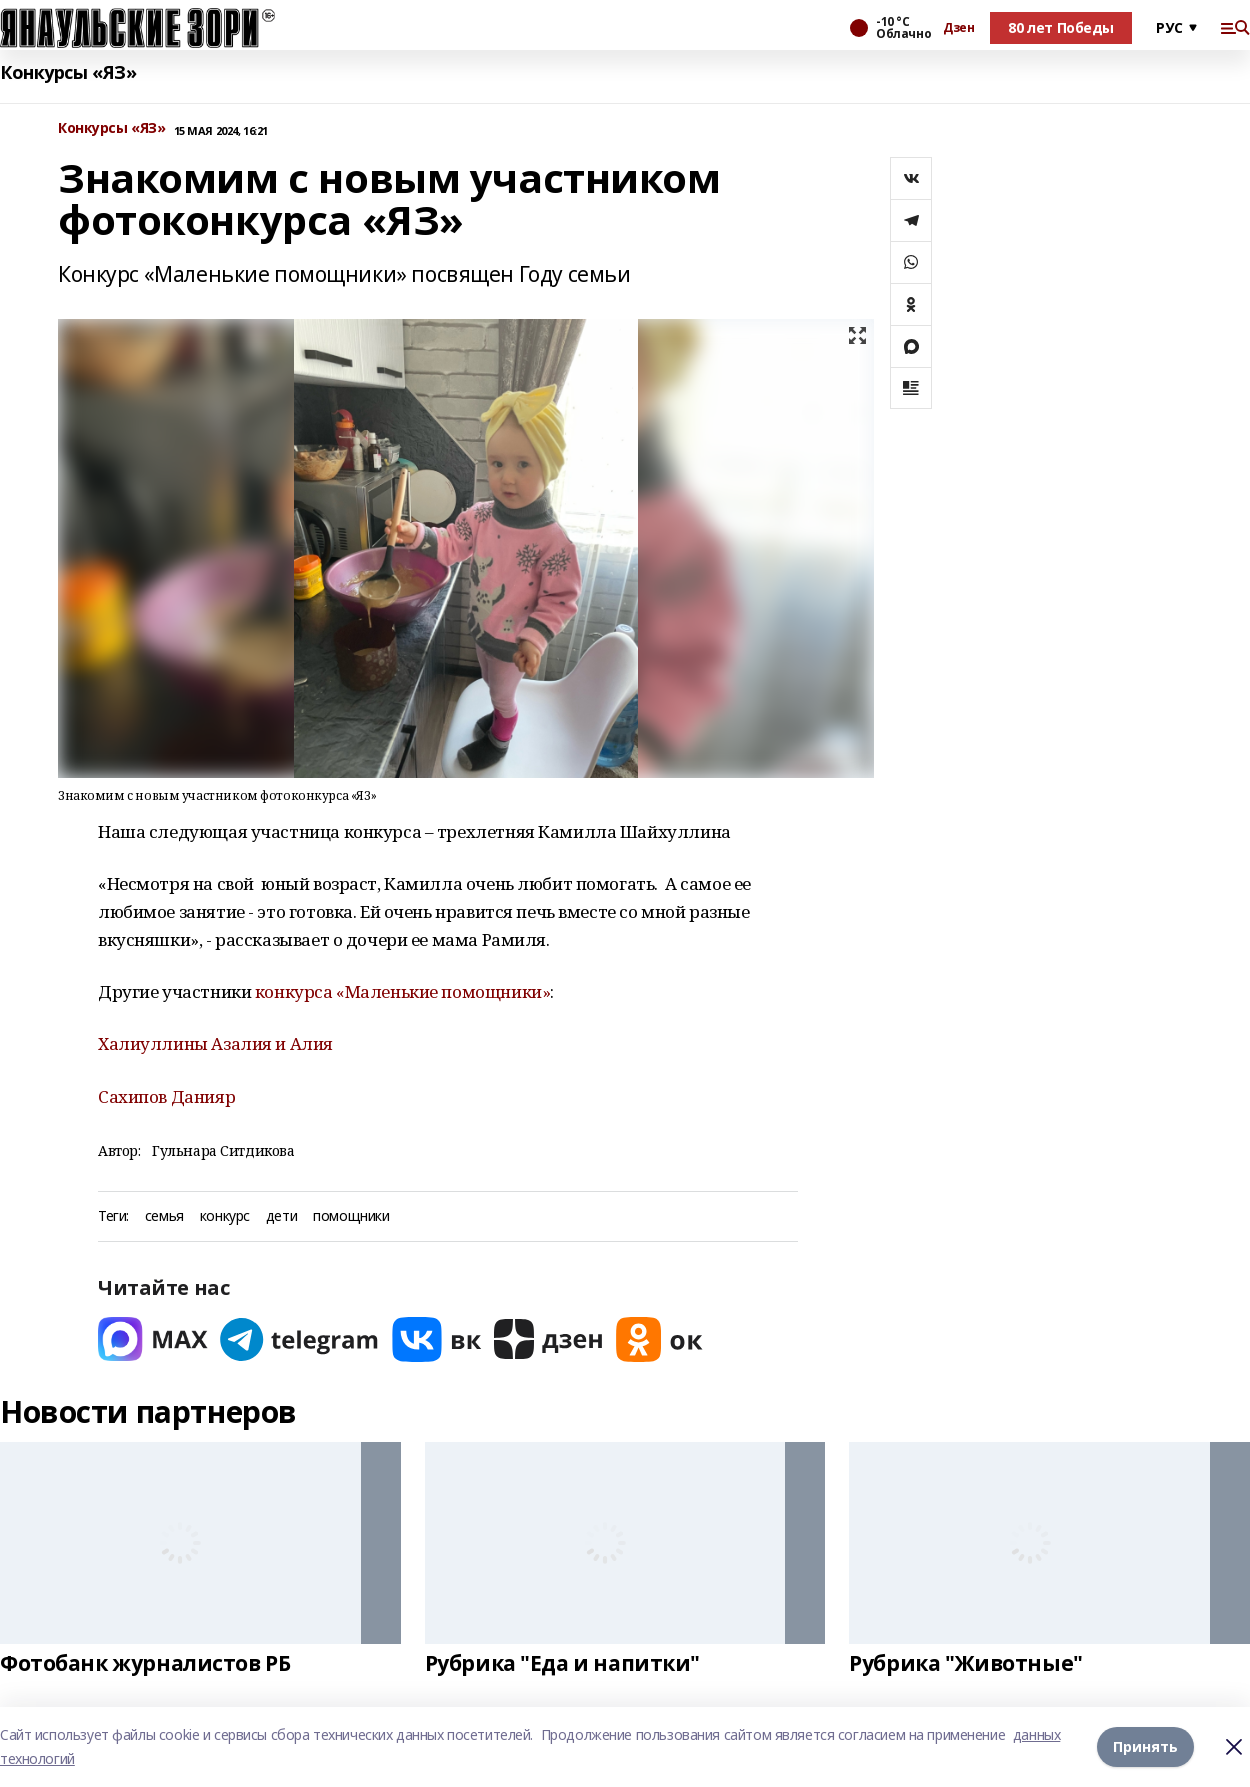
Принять (1145, 1746)
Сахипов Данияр (166, 1096)
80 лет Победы (1061, 27)
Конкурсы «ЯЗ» (68, 72)
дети (281, 1216)
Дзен (958, 28)
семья (164, 1216)
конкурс (225, 1216)
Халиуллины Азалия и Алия (215, 1043)
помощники (351, 1216)
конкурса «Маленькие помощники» (400, 991)
